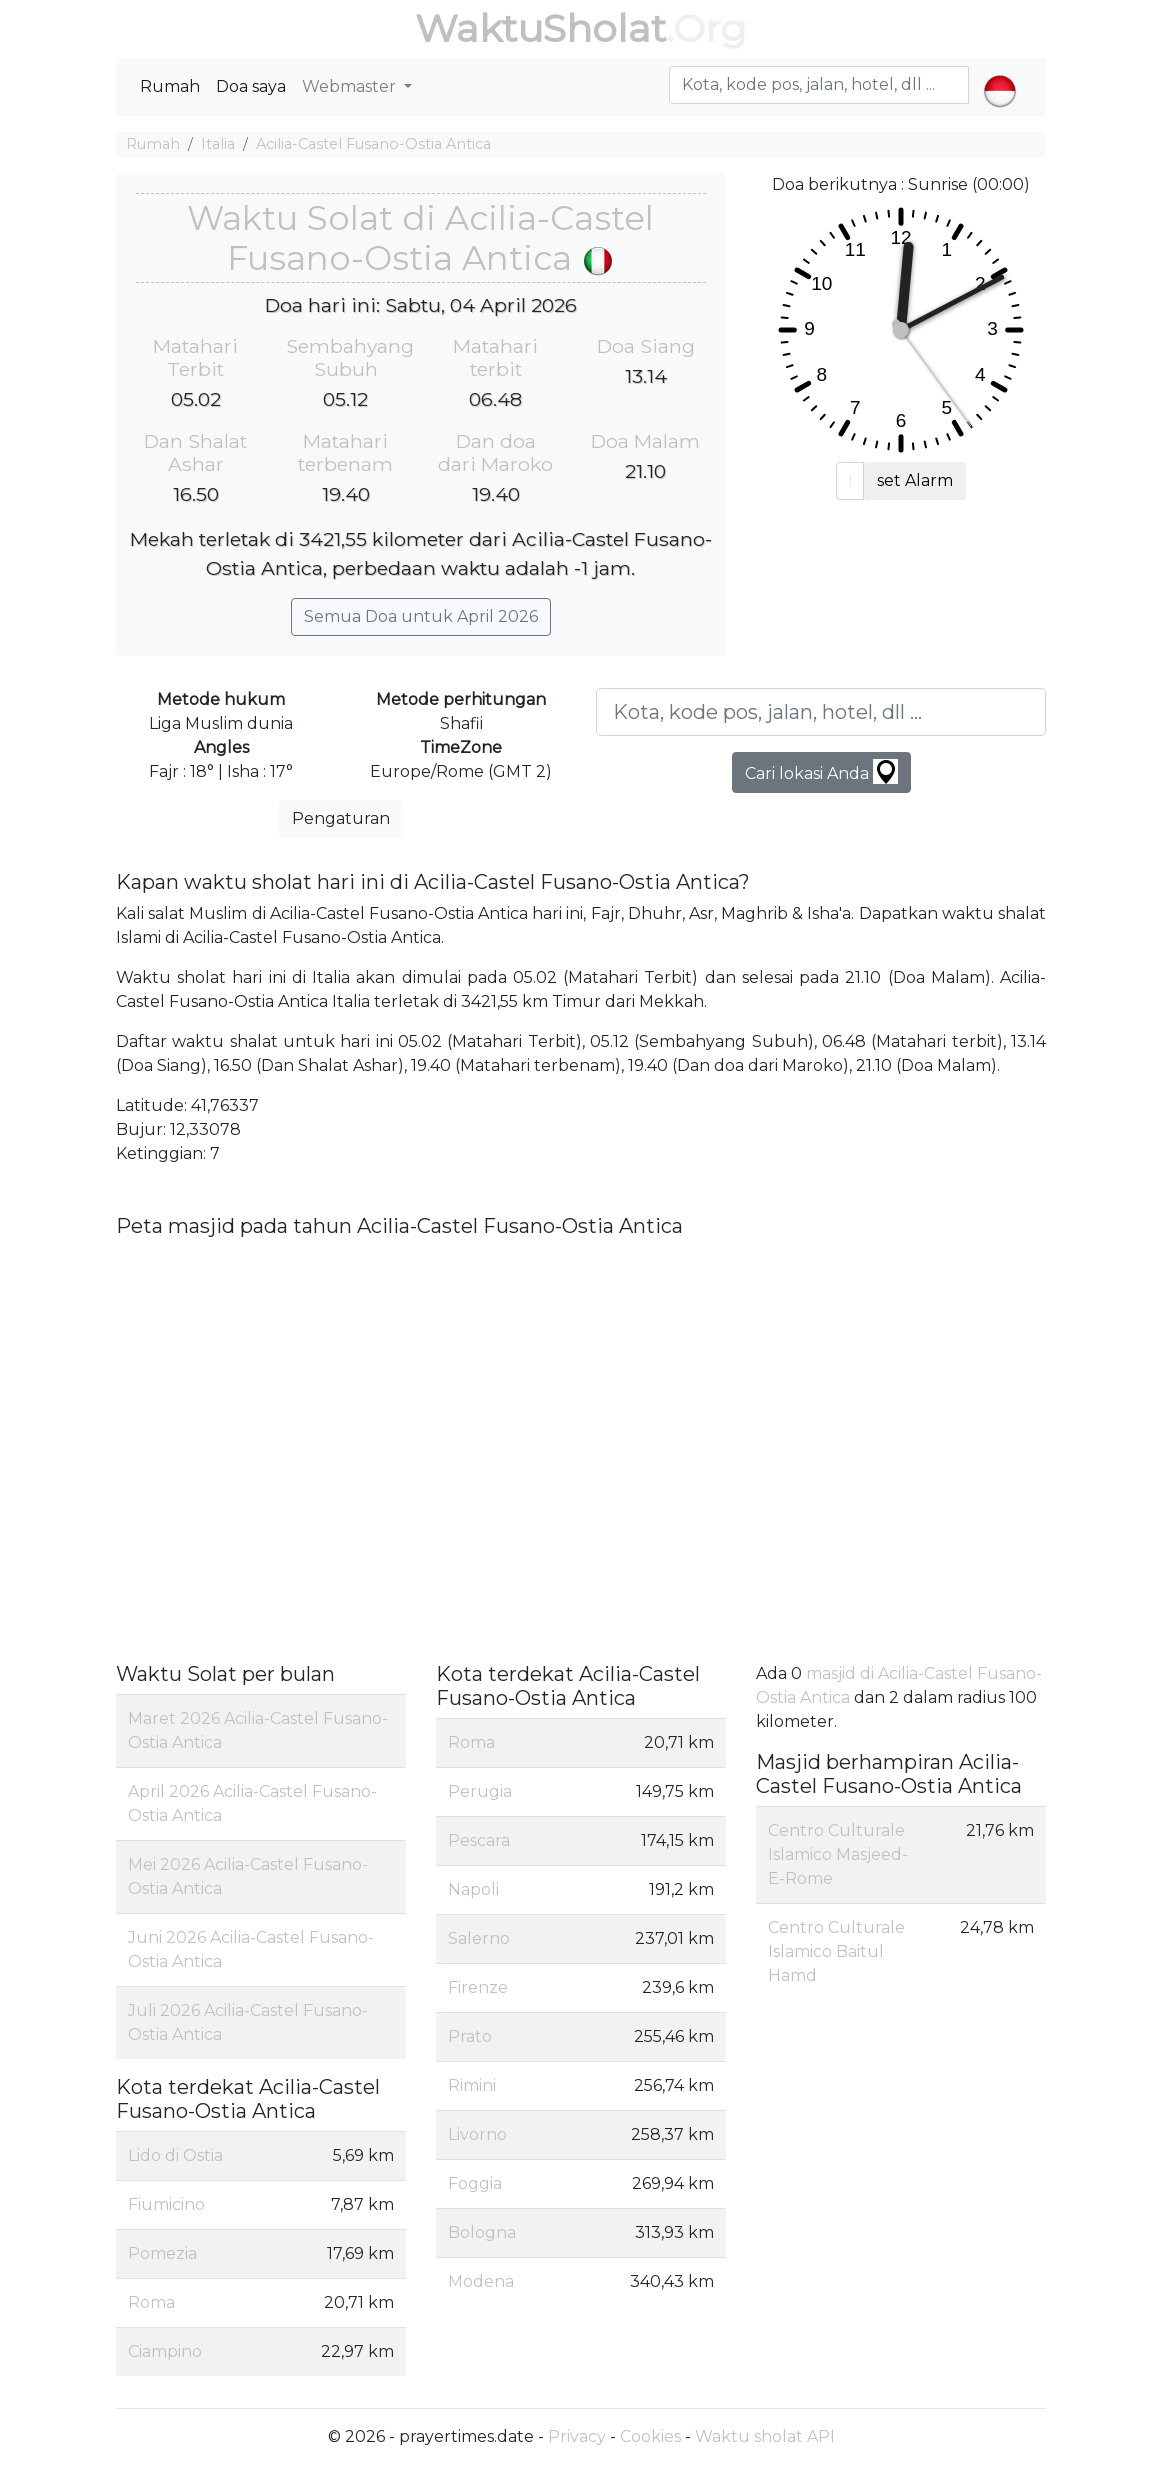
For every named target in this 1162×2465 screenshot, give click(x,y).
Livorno (477, 2134)
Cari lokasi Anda (821, 771)
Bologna (482, 2232)
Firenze (478, 1987)
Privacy (577, 2436)
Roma (151, 2302)
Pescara (479, 1840)
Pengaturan (341, 818)
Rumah (170, 86)
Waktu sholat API (765, 2436)
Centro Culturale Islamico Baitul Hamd (836, 1951)
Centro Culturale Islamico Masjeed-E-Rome (838, 1854)
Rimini (472, 2085)
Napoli (473, 1889)
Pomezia (162, 2253)
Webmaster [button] (351, 86)
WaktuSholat (540, 28)
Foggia (475, 2183)
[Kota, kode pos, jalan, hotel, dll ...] (821, 712)
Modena (481, 2281)
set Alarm (915, 480)
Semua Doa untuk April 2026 (421, 616)
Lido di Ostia (175, 2155)
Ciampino (165, 2351)
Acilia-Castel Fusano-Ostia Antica (373, 144)
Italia (218, 144)
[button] (999, 74)
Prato (470, 2036)
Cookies (650, 2436)
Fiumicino (166, 2204)
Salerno (479, 1938)
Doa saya (251, 86)
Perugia (480, 1791)
